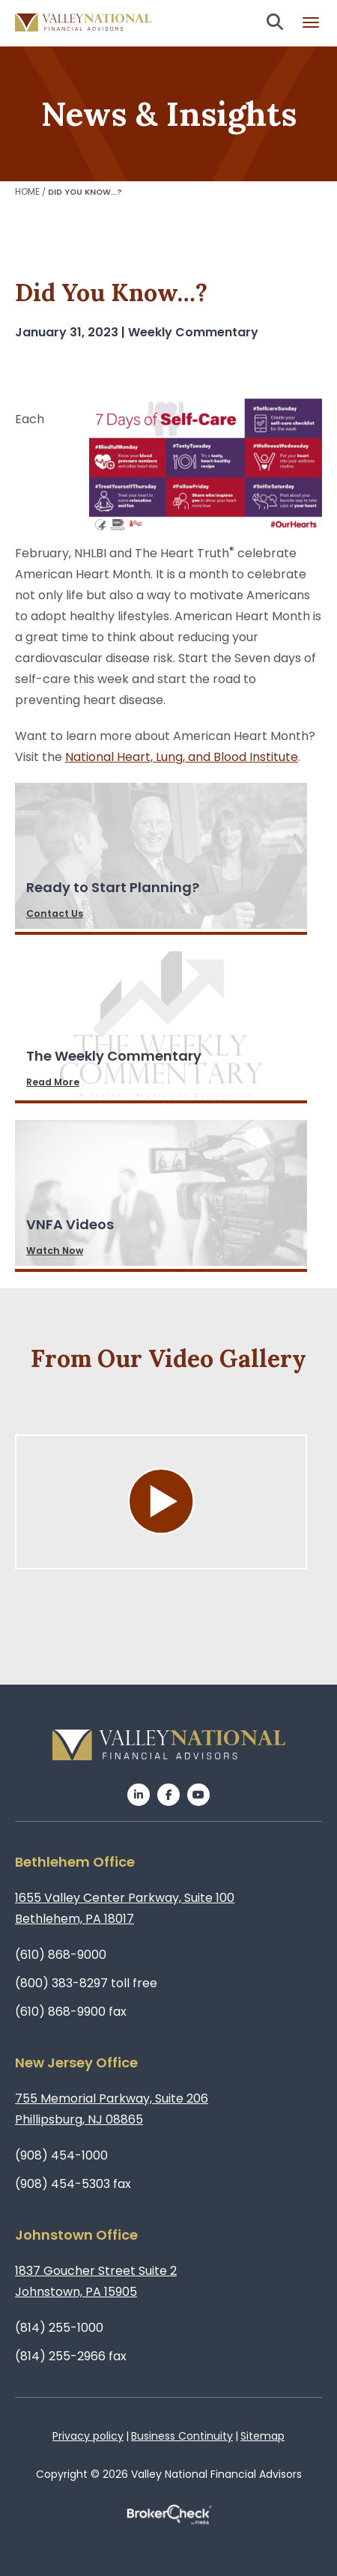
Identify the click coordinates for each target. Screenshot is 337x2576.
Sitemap (262, 2435)
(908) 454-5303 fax (73, 2183)
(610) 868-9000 (60, 1954)
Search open (275, 21)
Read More (52, 1082)
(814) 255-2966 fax (71, 2356)
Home (27, 191)
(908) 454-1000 (61, 2155)
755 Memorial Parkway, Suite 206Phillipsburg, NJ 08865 (111, 2109)
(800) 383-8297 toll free (86, 1983)
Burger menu (311, 22)
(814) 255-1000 (59, 2327)
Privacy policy (88, 2435)
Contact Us (54, 913)
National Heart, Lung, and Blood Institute (181, 757)
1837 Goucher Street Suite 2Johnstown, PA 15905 (96, 2281)
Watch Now (54, 1250)
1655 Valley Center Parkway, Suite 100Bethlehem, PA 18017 (124, 1908)
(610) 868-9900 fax (71, 2011)
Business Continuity (182, 2435)
